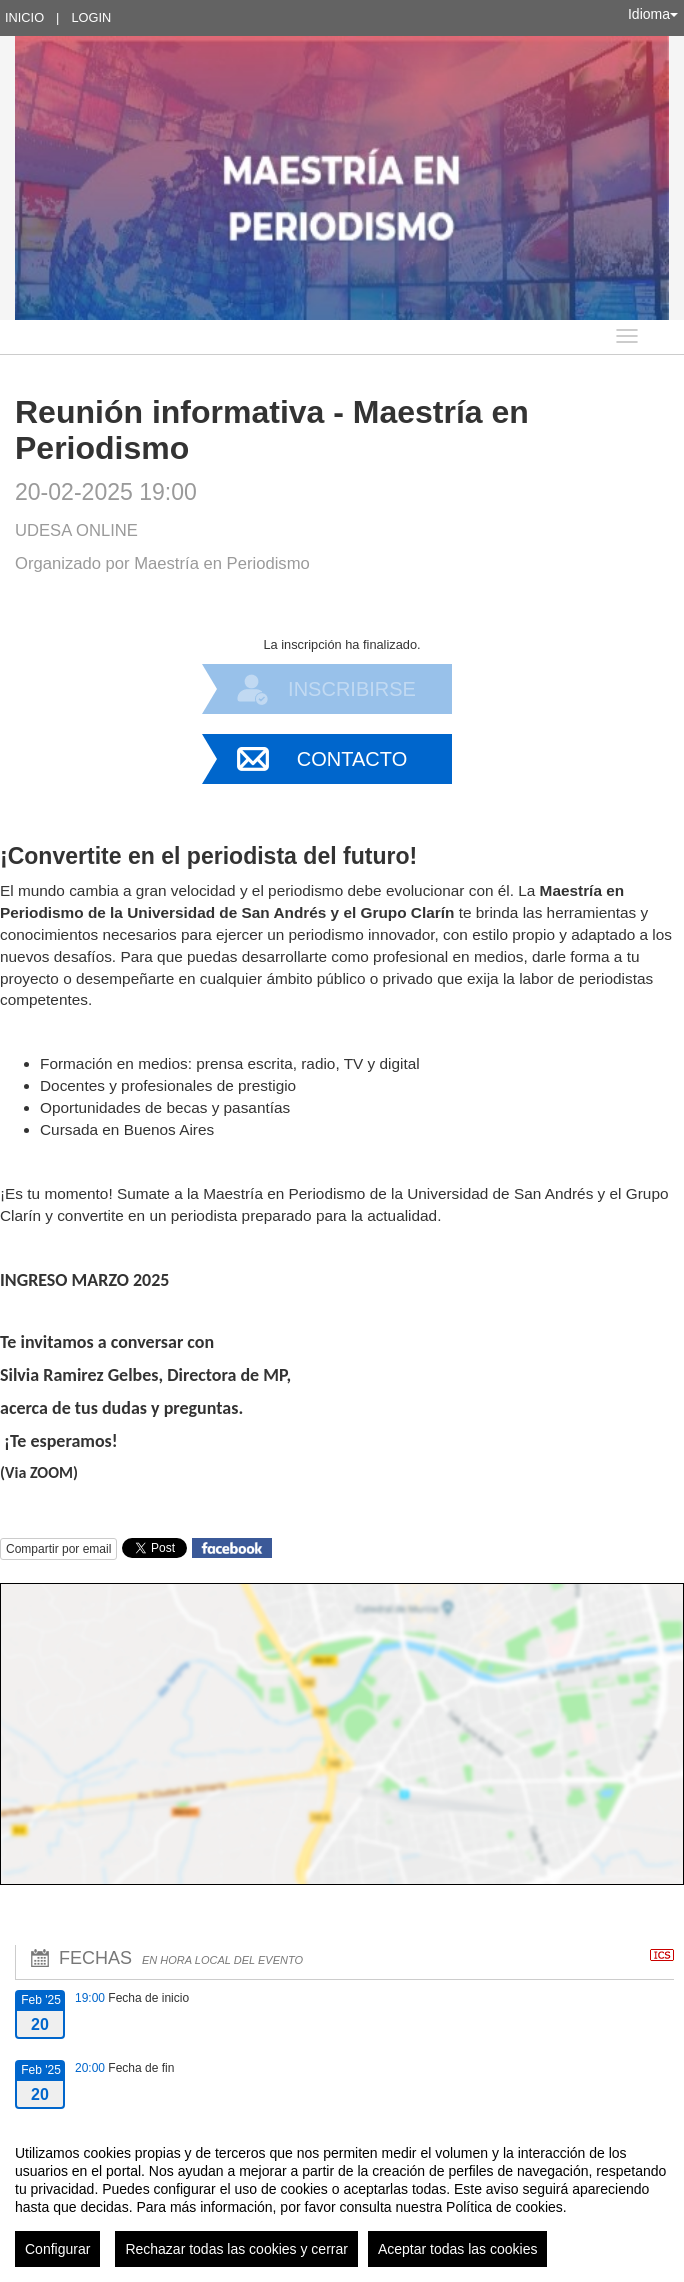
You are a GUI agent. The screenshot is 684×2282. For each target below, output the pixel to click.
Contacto (352, 759)
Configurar (57, 2249)
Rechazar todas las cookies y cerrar (236, 2249)
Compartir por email (58, 1549)
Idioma (653, 14)
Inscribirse (352, 689)
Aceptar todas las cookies (458, 2249)
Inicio (24, 17)
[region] (342, 2198)
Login (91, 17)
